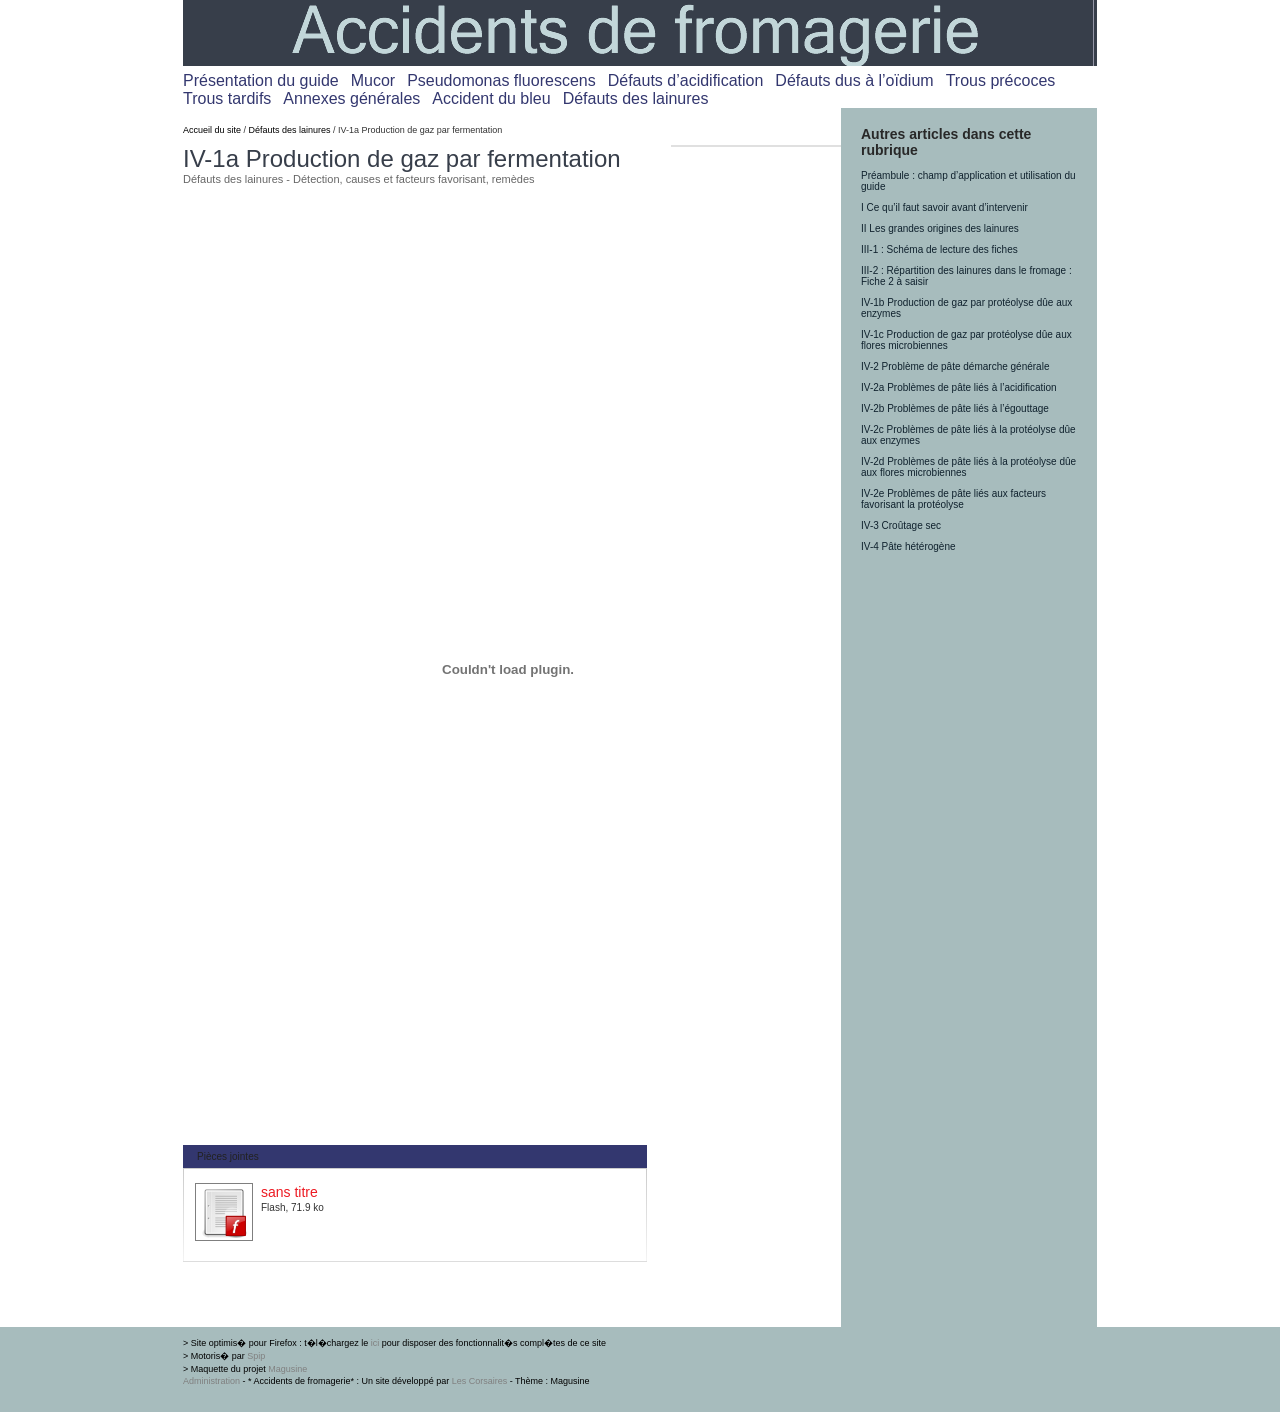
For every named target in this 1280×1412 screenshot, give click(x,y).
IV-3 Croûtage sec (901, 525)
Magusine (287, 1369)
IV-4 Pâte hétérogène (908, 546)
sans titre (289, 1192)
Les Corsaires (480, 1381)
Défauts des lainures (636, 98)
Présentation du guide (261, 80)
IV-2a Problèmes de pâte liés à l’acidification (959, 387)
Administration (211, 1381)
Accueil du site (212, 130)
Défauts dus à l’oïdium (854, 80)
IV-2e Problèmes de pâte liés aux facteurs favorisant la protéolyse (953, 499)
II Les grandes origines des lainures (940, 228)
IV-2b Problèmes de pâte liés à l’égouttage (955, 408)
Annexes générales (351, 98)
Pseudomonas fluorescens (501, 80)
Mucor (373, 80)
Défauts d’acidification (686, 80)
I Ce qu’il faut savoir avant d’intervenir (944, 207)
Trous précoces (1001, 80)
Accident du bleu (491, 98)
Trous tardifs (227, 98)
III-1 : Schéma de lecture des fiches (939, 249)
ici (375, 1343)
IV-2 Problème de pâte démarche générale (955, 366)
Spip (256, 1356)
